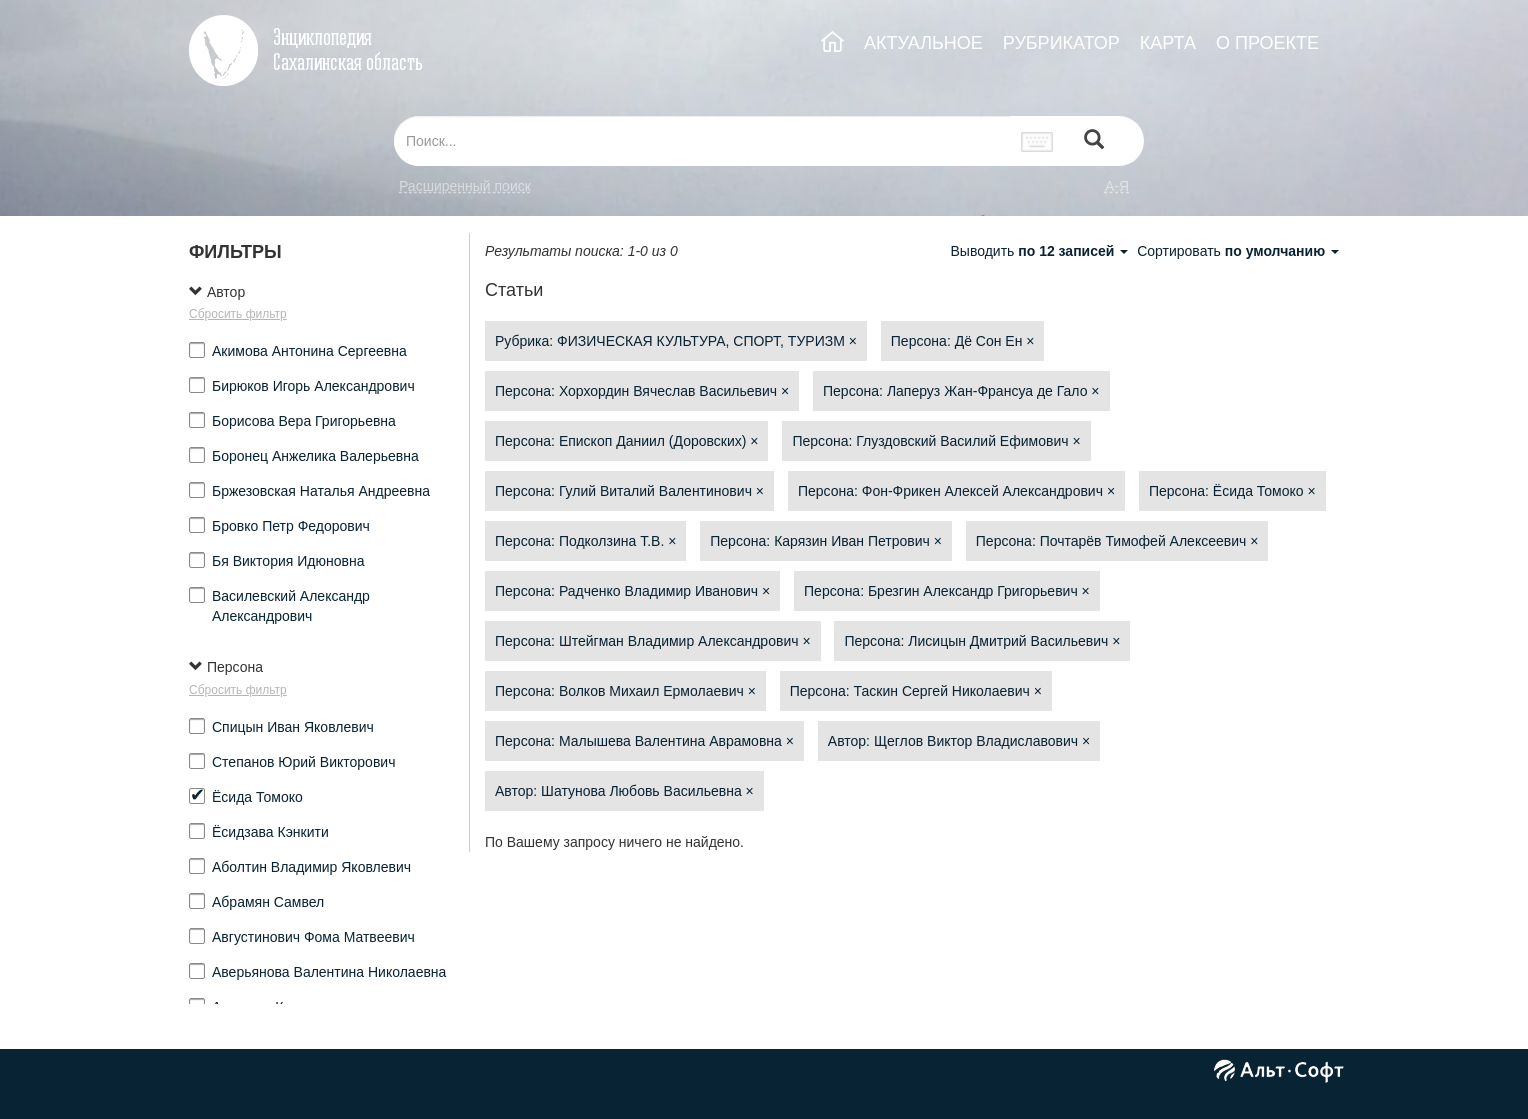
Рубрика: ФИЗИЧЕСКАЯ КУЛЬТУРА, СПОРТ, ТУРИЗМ (676, 341)
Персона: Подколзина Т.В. (585, 541)
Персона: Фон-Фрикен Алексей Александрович (956, 491)
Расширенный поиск (465, 186)
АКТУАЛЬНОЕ (923, 43)
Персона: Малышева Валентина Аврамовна (644, 741)
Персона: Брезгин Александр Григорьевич (947, 591)
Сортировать (1238, 251)
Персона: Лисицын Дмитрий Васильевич (982, 641)
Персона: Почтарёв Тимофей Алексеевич (1117, 541)
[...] (702, 141)
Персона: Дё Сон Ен (963, 341)
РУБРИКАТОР (1061, 43)
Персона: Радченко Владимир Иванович (632, 591)
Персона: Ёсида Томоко (1232, 491)
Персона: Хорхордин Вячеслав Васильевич (642, 391)
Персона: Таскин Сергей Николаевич (916, 691)
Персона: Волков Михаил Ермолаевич (625, 691)
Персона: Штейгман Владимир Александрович (653, 641)
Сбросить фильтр (238, 314)
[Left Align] (1094, 141)
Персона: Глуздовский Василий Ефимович (936, 441)
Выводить (1041, 251)
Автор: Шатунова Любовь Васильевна (624, 791)
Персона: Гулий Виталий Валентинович (629, 491)
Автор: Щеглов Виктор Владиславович (959, 741)
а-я (1117, 186)
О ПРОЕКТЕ (1267, 43)
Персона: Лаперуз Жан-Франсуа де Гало (961, 391)
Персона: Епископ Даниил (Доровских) (626, 441)
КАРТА (1168, 43)
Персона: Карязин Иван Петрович (826, 541)
